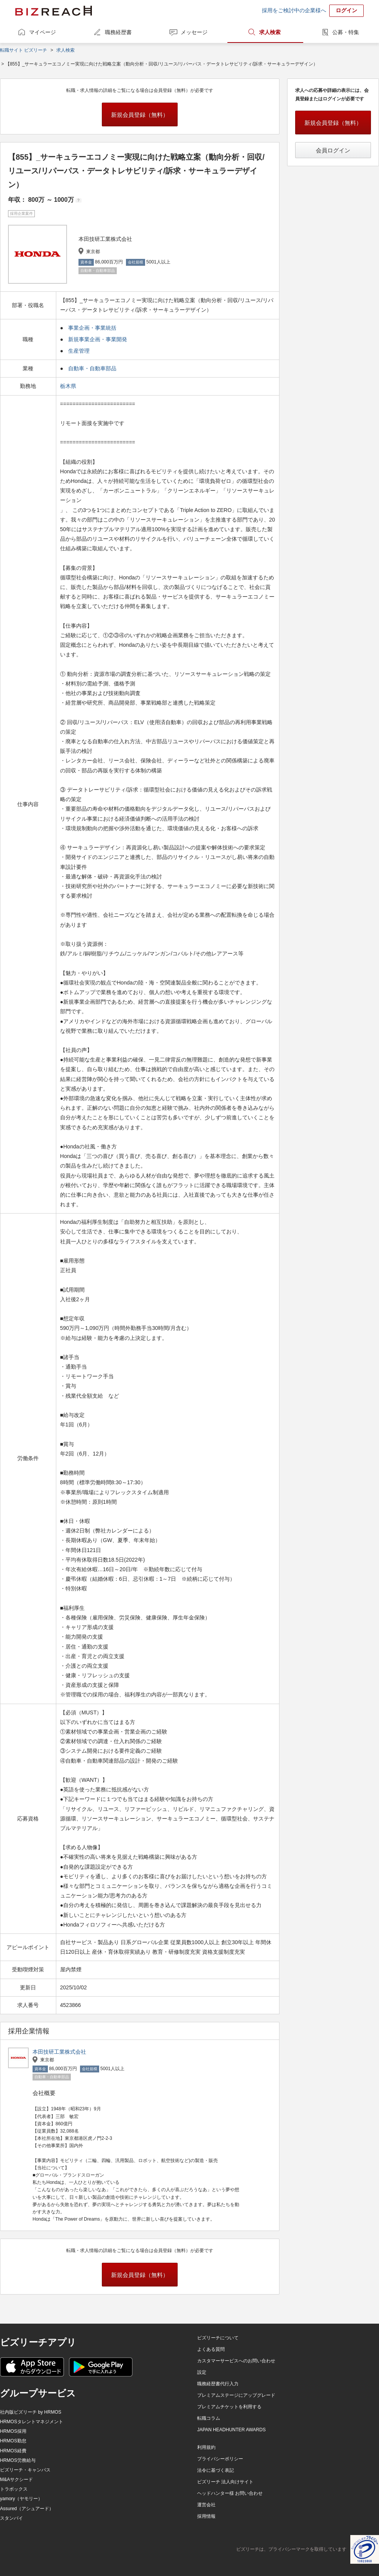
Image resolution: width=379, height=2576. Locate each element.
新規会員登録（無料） (139, 114)
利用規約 (206, 2447)
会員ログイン (333, 150)
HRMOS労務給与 (18, 2460)
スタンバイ (11, 2518)
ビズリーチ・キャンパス (25, 2470)
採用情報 (206, 2516)
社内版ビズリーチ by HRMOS (30, 2412)
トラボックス (14, 2489)
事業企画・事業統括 (92, 328)
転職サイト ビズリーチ (23, 50)
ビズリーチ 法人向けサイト (225, 2481)
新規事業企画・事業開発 (97, 339)
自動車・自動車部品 (92, 368)
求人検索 (270, 32)
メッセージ (194, 32)
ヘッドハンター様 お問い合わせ (230, 2493)
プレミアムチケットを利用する (229, 2406)
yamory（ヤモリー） (21, 2498)
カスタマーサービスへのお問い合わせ (236, 2360)
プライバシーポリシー (220, 2459)
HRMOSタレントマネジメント (31, 2421)
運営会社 (206, 2504)
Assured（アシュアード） (27, 2508)
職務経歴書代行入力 (218, 2383)
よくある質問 (211, 2349)
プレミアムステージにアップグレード (236, 2395)
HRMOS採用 (13, 2431)
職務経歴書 (118, 32)
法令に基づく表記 (215, 2470)
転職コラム (208, 2418)
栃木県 (69, 386)
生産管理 (79, 351)
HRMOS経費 (13, 2450)
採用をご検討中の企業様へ (294, 10)
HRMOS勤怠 (13, 2441)
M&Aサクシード (16, 2479)
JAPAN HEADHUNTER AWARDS (231, 2429)
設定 (201, 2372)
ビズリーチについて (218, 2337)
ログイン (346, 10)
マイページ (42, 32)
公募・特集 (345, 32)
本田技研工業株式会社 (59, 2052)
